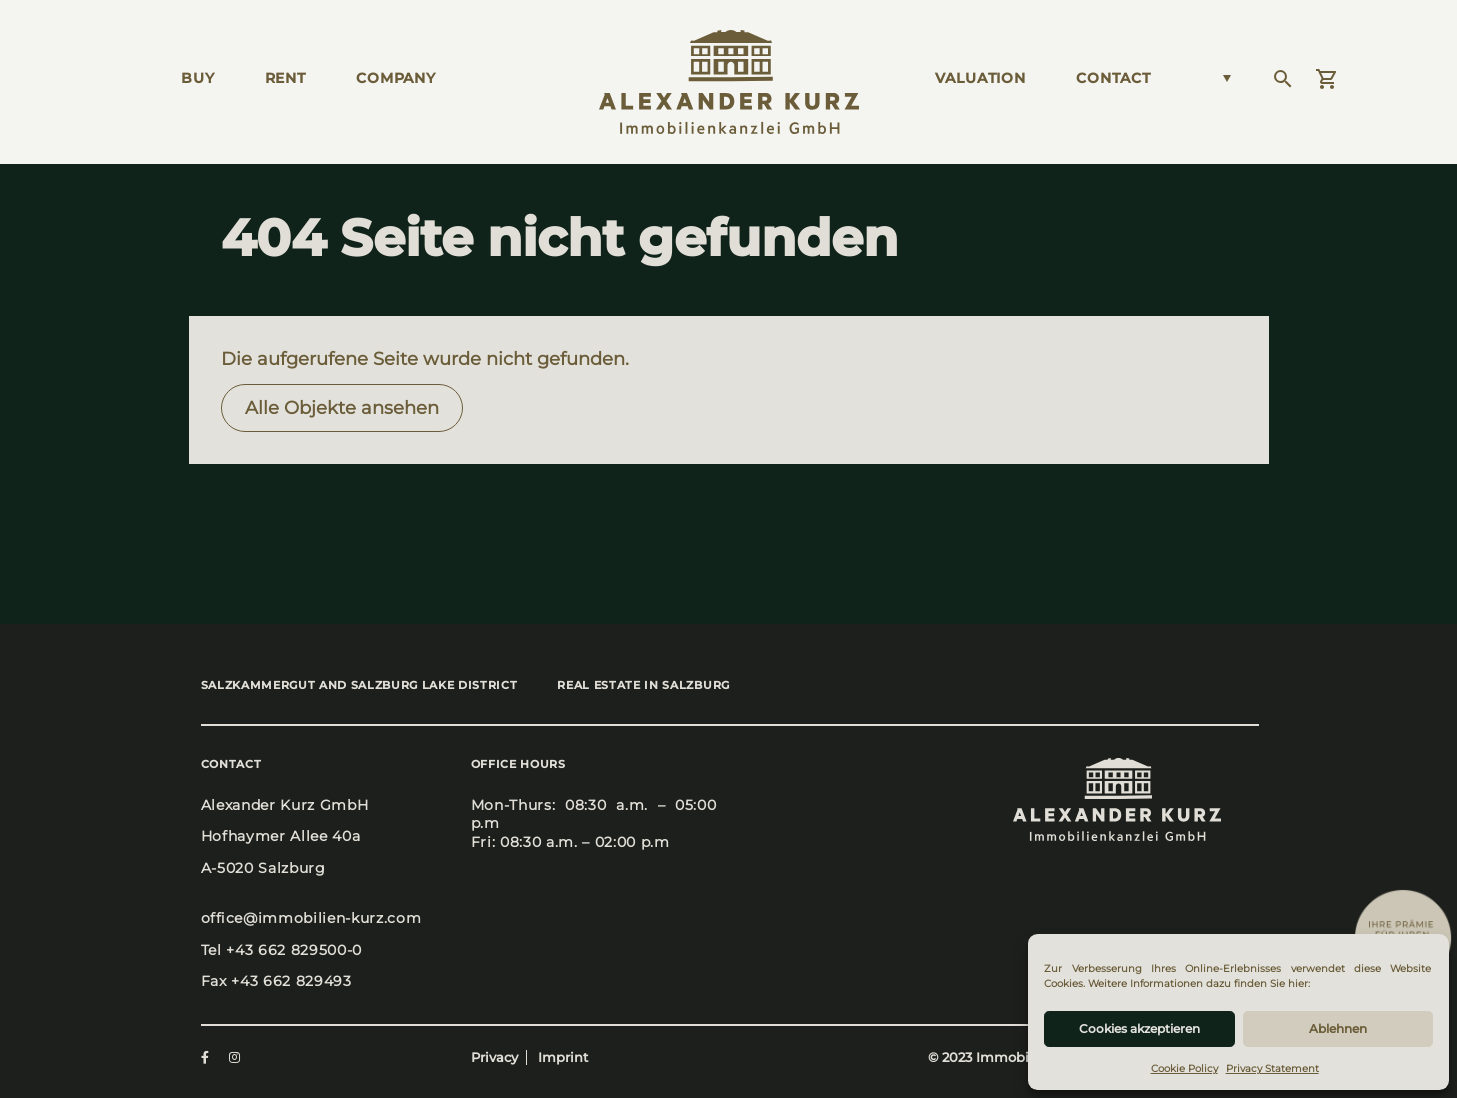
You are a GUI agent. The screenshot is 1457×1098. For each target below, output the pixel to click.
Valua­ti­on (980, 78)
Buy (198, 78)
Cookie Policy (1184, 1068)
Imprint (563, 1057)
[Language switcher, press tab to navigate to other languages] (1221, 78)
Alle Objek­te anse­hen (342, 407)
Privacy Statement (1272, 1068)
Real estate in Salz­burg (643, 685)
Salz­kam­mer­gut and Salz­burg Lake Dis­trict (359, 685)
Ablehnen (1338, 1028)
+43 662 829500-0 (294, 950)
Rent (285, 78)
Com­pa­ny (396, 78)
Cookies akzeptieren (1139, 1028)
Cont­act (1113, 78)
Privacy (494, 1057)
